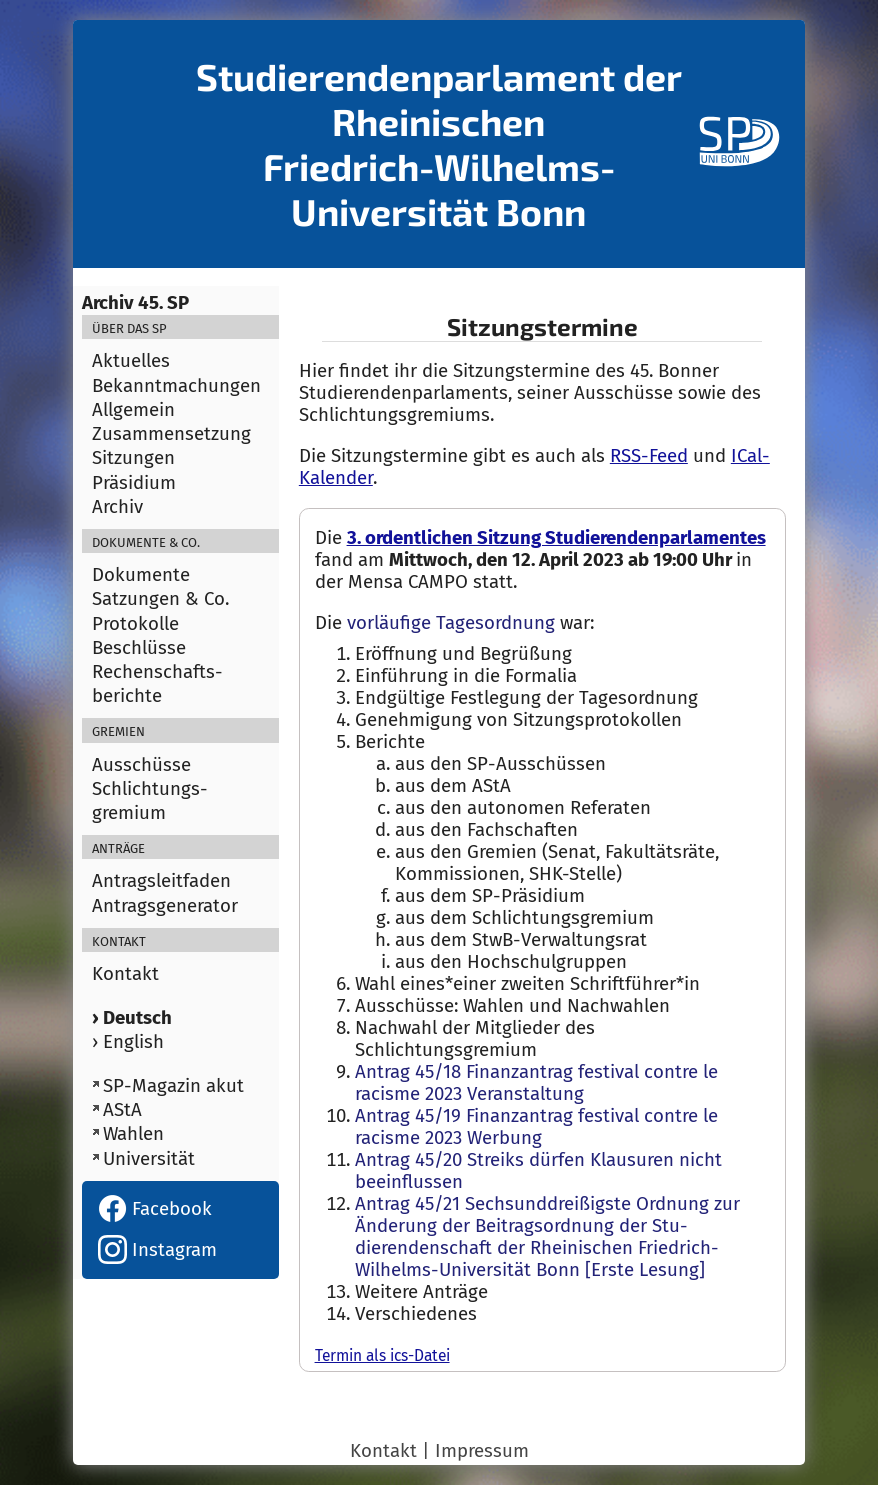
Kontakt (125, 974)
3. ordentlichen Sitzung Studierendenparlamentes (556, 538)
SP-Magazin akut (173, 1086)
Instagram (157, 1250)
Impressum (482, 1451)
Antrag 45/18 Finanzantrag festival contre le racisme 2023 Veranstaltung (536, 1083)
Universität (149, 1159)
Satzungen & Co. (160, 599)
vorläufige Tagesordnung (451, 623)
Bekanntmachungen (176, 386)
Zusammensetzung (171, 434)
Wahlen (133, 1134)
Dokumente (141, 575)
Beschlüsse (139, 648)
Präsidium (134, 483)
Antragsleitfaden (161, 881)
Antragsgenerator (165, 906)
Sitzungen (133, 458)
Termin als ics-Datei (382, 1355)
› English (128, 1042)
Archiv (117, 507)
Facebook (155, 1209)
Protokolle (135, 624)
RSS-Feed (649, 456)
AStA (122, 1110)
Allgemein (133, 410)
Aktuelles (131, 361)
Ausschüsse (141, 765)
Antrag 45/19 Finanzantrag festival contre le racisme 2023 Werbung (536, 1127)
